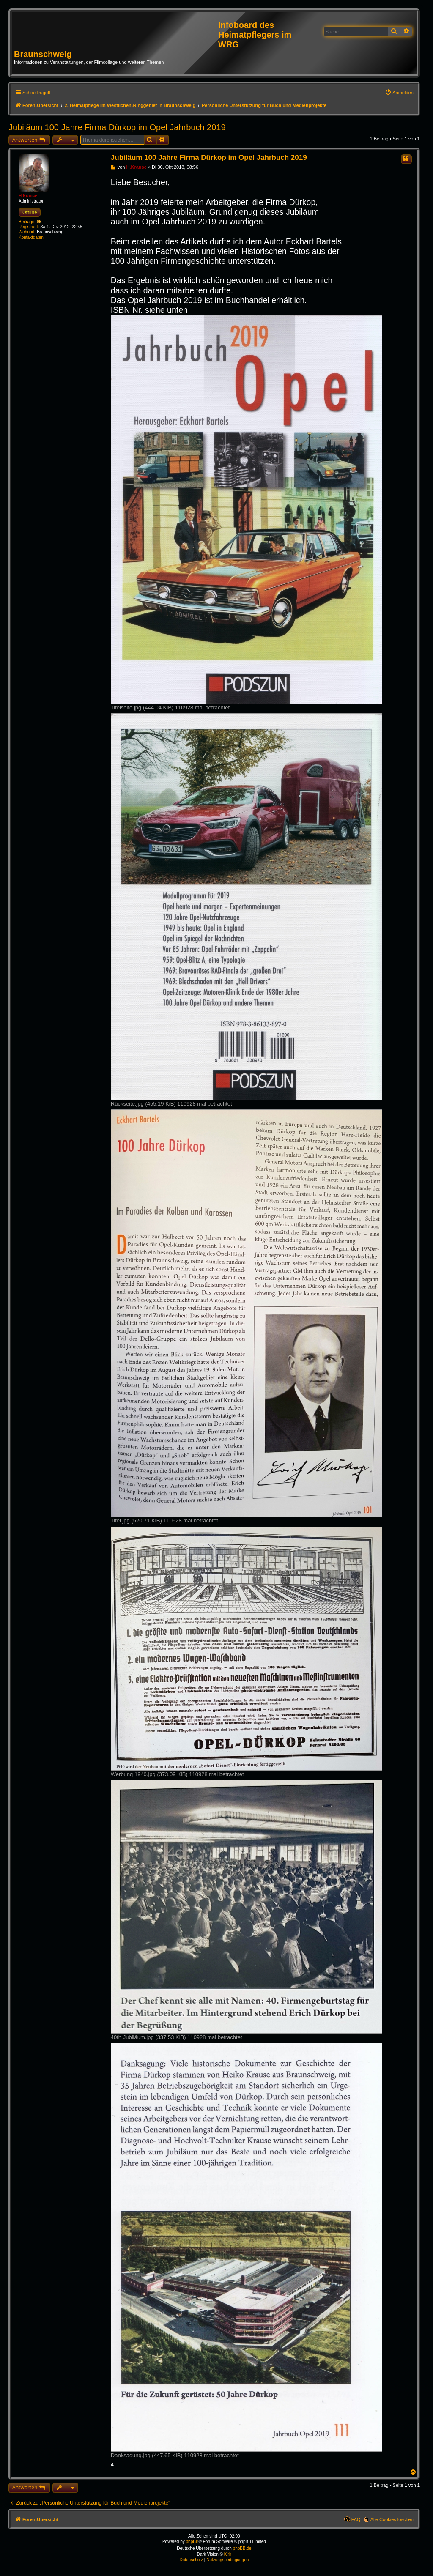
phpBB (192, 2541)
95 (39, 221)
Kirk (227, 2554)
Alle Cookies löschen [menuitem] (392, 2519)
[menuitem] (399, 93)
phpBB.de (242, 2548)
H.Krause (28, 196)
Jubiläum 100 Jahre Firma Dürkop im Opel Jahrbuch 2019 (117, 127)
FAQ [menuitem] (356, 2519)
